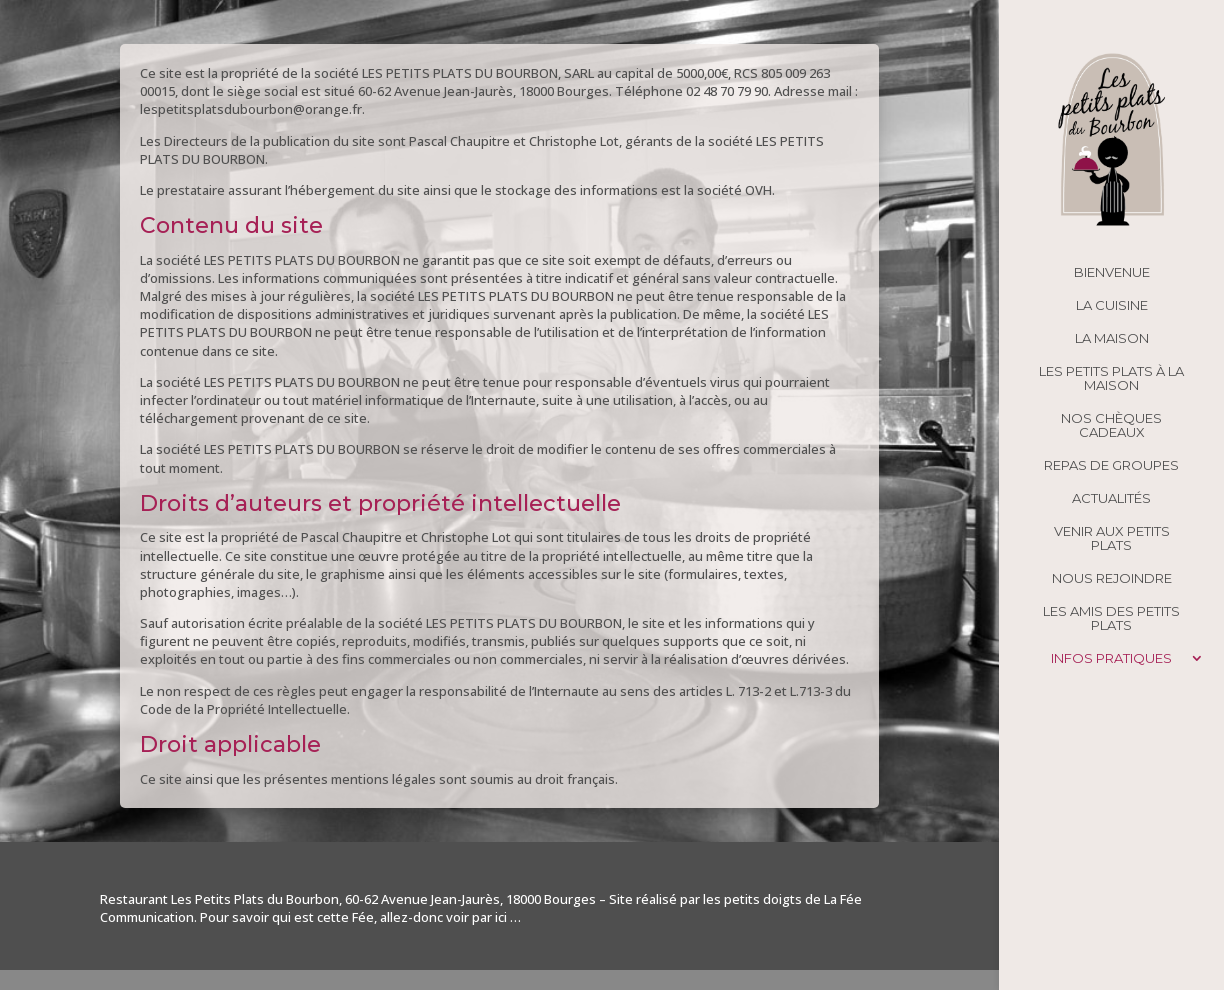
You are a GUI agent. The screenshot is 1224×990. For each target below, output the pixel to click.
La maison (1112, 338)
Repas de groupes (1111, 465)
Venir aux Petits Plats (1112, 538)
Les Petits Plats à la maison (1111, 378)
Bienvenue (1112, 272)
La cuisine (1112, 305)
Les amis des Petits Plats (1111, 618)
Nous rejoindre (1112, 578)
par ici (489, 917)
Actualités (1111, 498)
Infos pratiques (1111, 658)
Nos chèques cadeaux (1111, 425)
